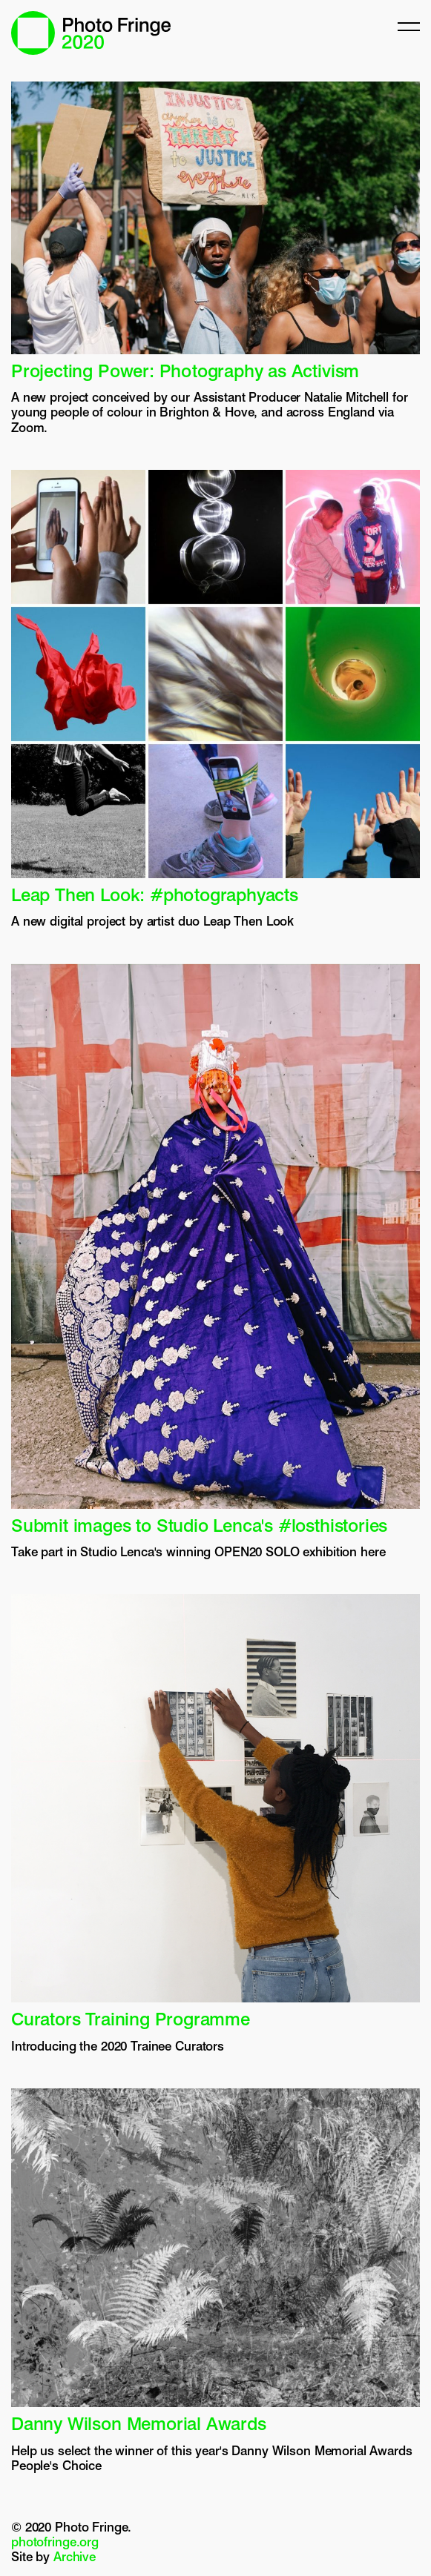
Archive (74, 2556)
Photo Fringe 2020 (91, 33)
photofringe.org (55, 2541)
